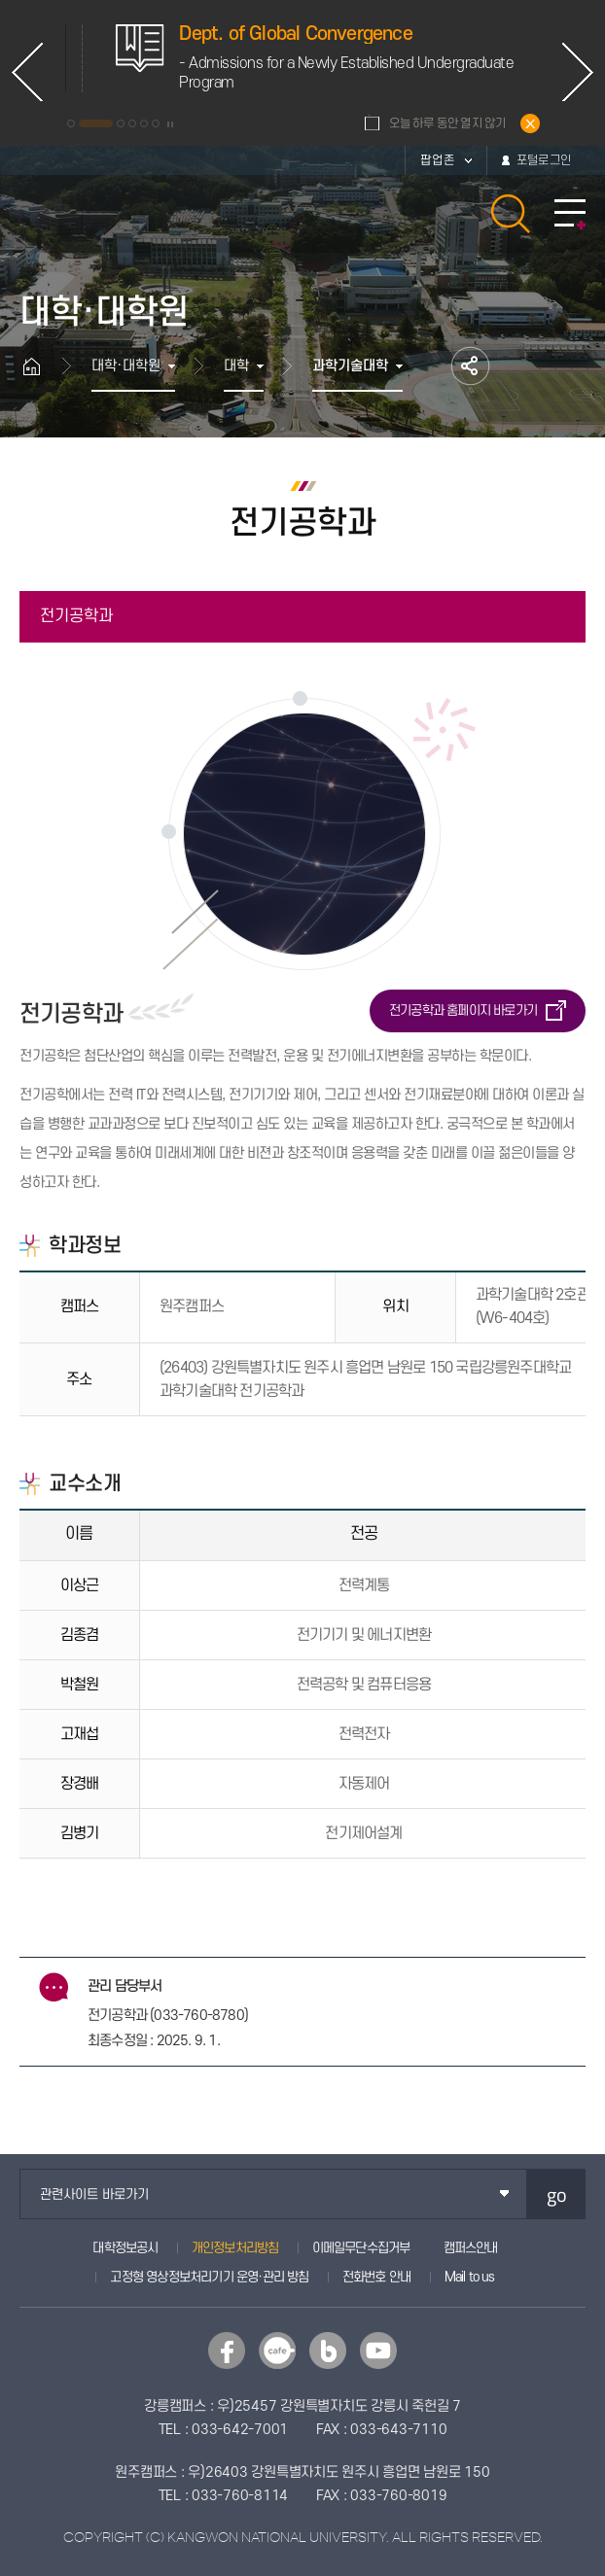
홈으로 (40, 366)
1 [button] (71, 123)
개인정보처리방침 (235, 2248)
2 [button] (96, 123)
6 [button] (156, 123)
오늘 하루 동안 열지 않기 (448, 123)
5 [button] (144, 123)
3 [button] (121, 123)
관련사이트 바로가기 (94, 2194)
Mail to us (470, 2277)
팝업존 (437, 160)
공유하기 (470, 366)
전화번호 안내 (376, 2277)
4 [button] (132, 123)
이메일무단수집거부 (361, 2248)
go (557, 2194)
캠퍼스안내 (471, 2248)
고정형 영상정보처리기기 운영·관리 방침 (209, 2277)
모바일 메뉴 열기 (570, 214)
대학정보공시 (125, 2248)
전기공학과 (76, 616)
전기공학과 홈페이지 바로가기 (463, 1010)
